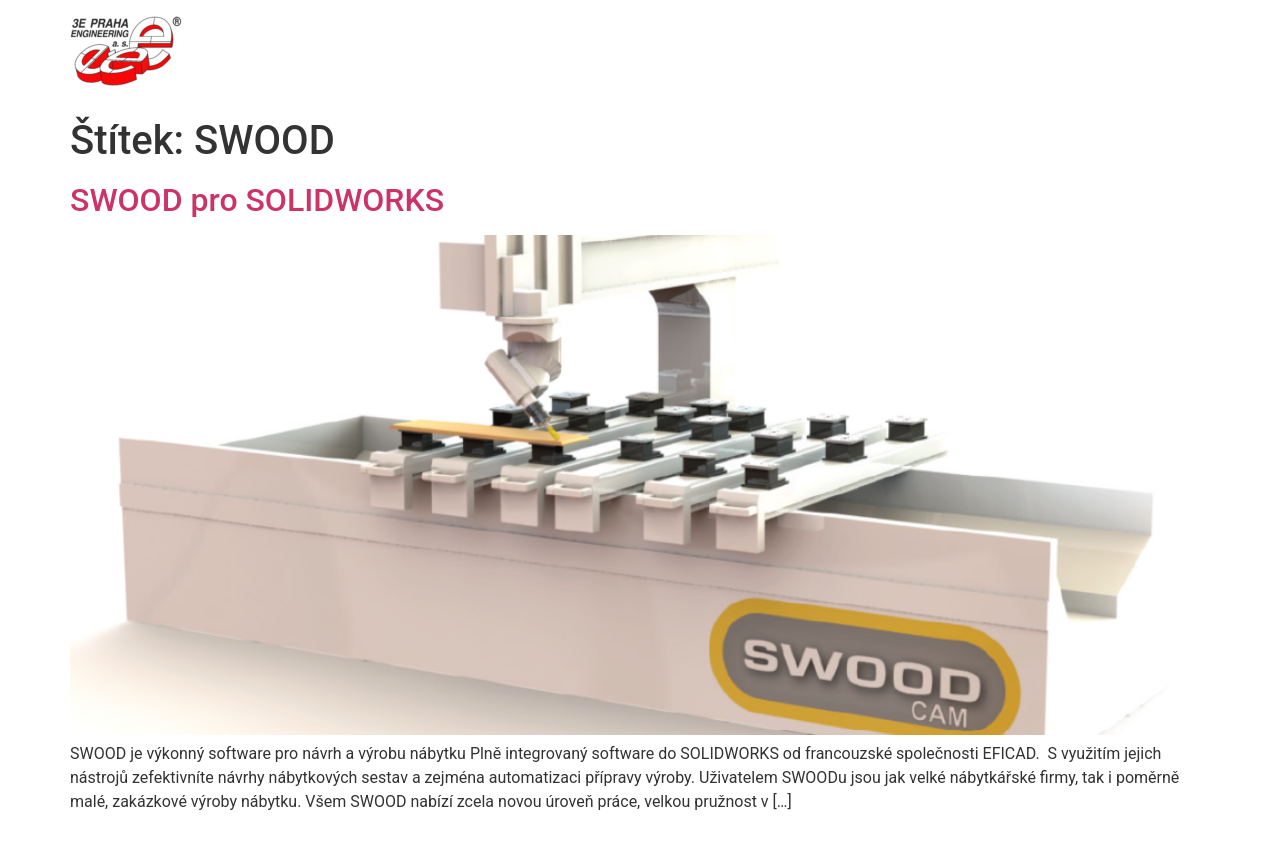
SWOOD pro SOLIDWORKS (257, 200)
